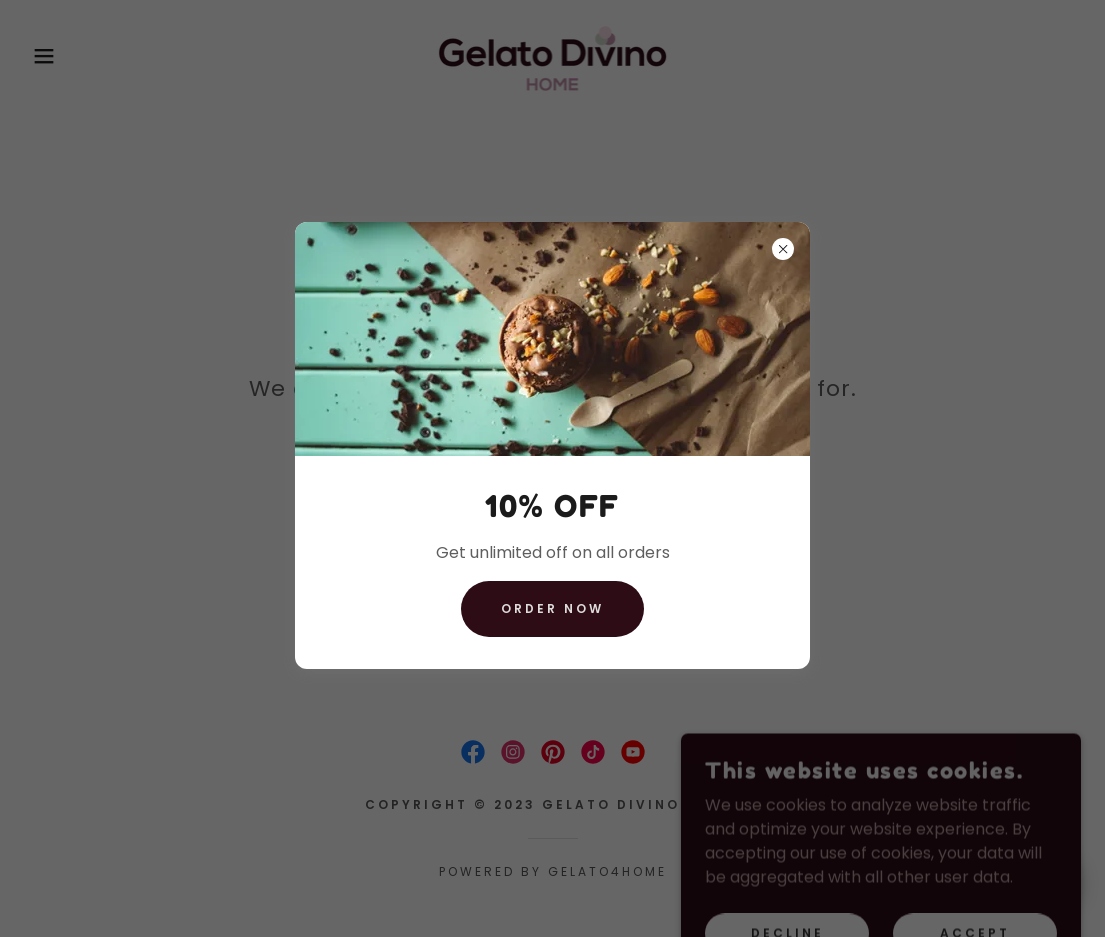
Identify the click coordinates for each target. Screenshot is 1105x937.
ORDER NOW (552, 608)
